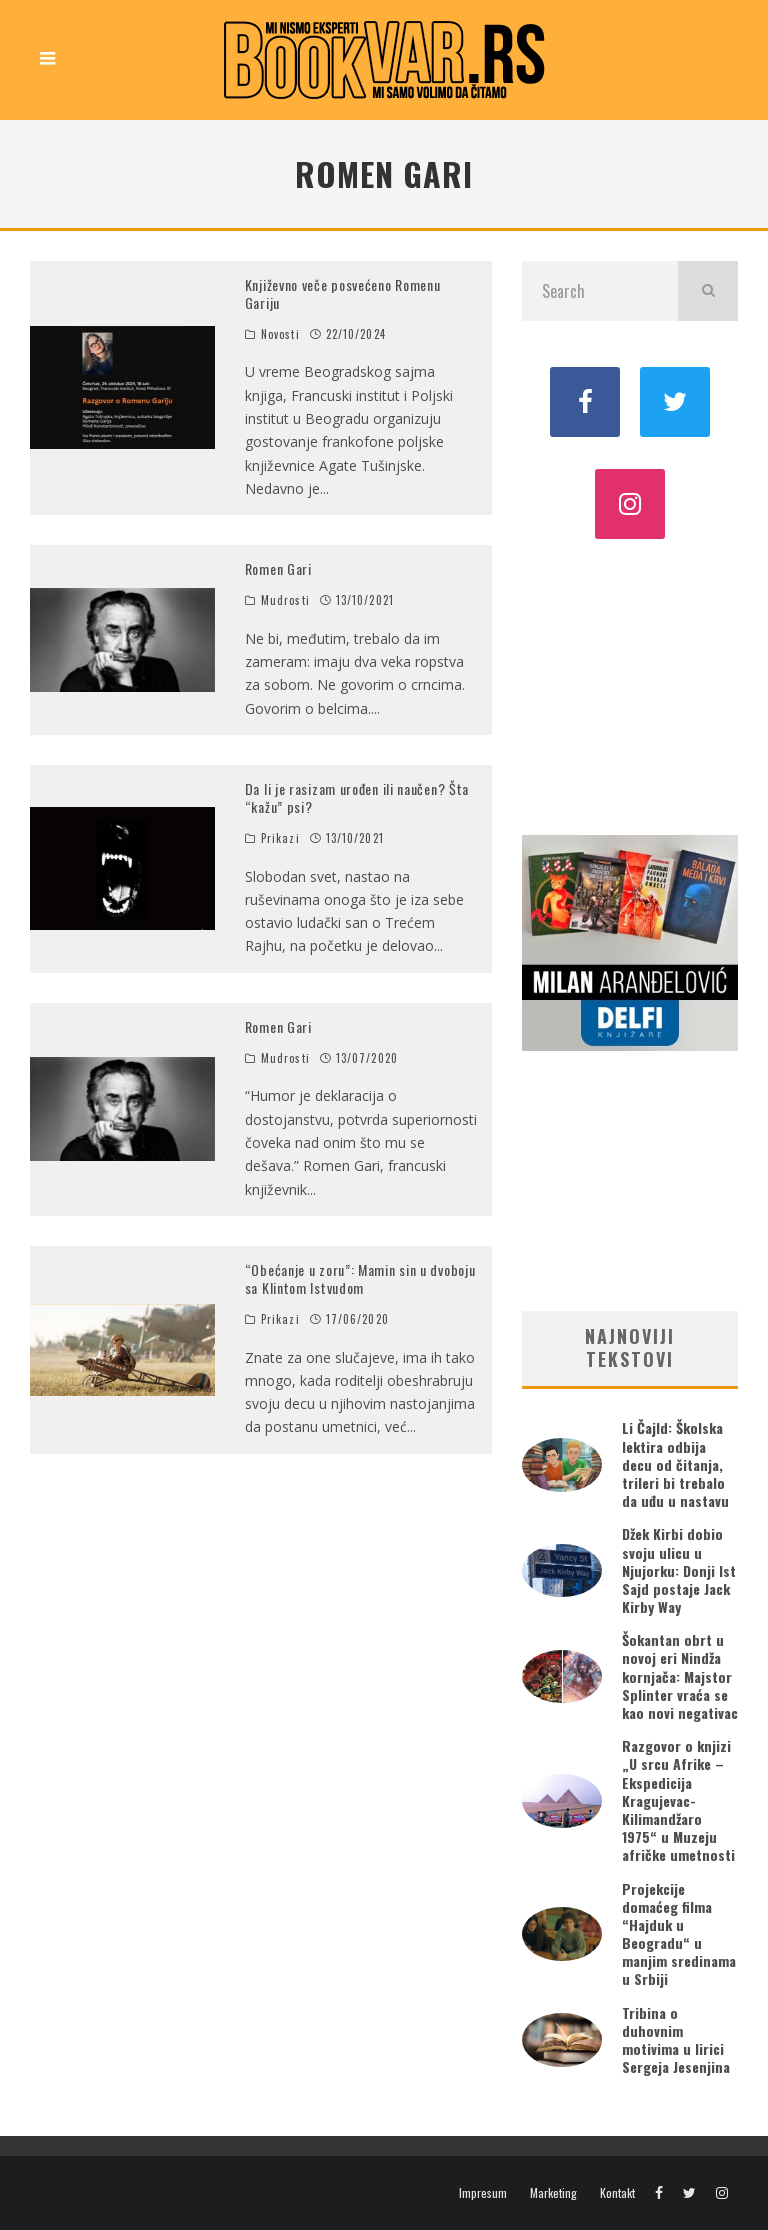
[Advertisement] (630, 685)
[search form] (600, 291)
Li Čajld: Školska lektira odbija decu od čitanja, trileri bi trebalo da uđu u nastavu (675, 1464)
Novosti (280, 334)
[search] (708, 291)
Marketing (553, 2193)
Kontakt (617, 2193)
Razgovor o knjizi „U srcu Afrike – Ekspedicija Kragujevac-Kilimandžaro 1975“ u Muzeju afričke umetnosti (678, 1800)
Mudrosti (285, 600)
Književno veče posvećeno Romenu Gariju (343, 293)
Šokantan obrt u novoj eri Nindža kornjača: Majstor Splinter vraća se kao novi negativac (680, 1676)
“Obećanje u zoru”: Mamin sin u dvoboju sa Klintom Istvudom (360, 1278)
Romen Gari (278, 568)
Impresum (483, 2193)
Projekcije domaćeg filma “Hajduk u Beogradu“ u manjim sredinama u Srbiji (679, 1934)
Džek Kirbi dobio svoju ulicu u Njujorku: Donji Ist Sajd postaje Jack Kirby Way (679, 1570)
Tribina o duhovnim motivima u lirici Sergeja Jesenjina (676, 2040)
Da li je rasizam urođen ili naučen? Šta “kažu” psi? (357, 797)
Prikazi (280, 838)
